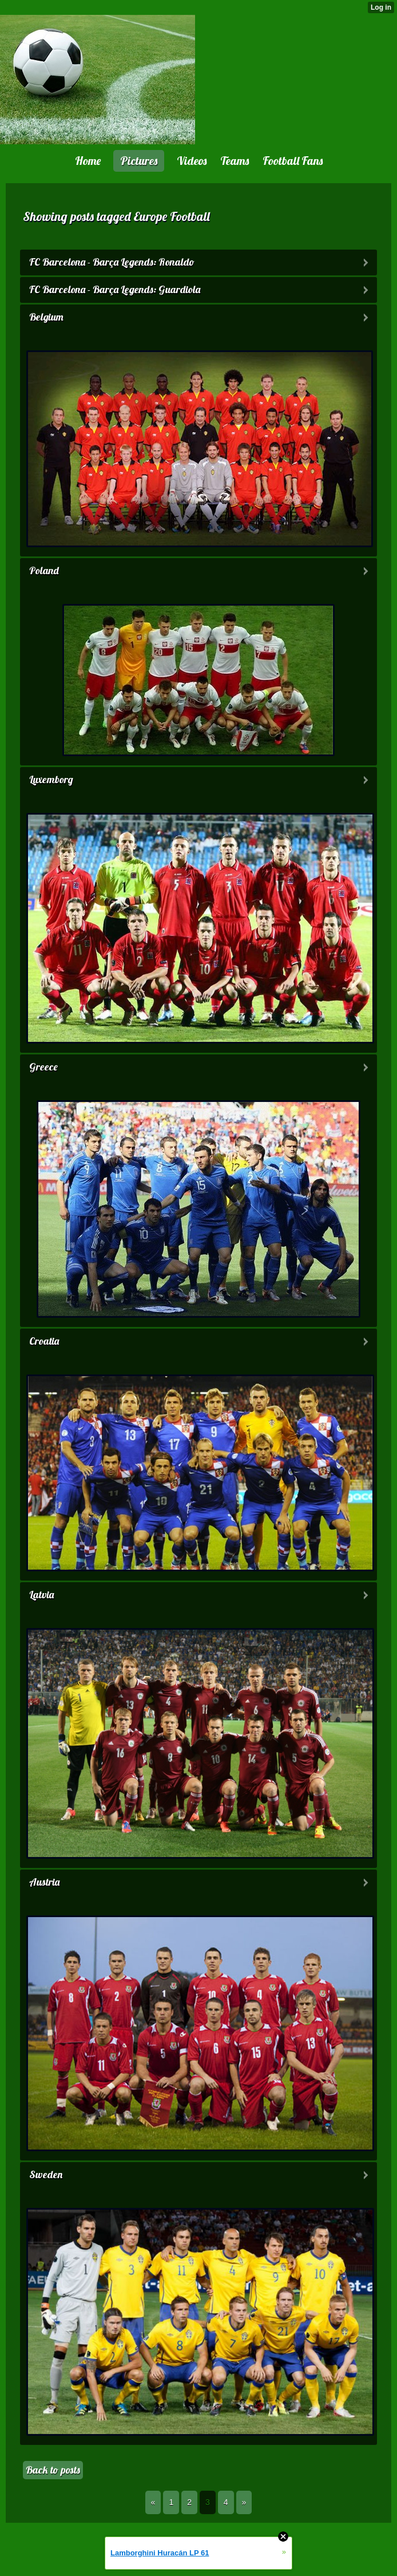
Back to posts (53, 2469)
